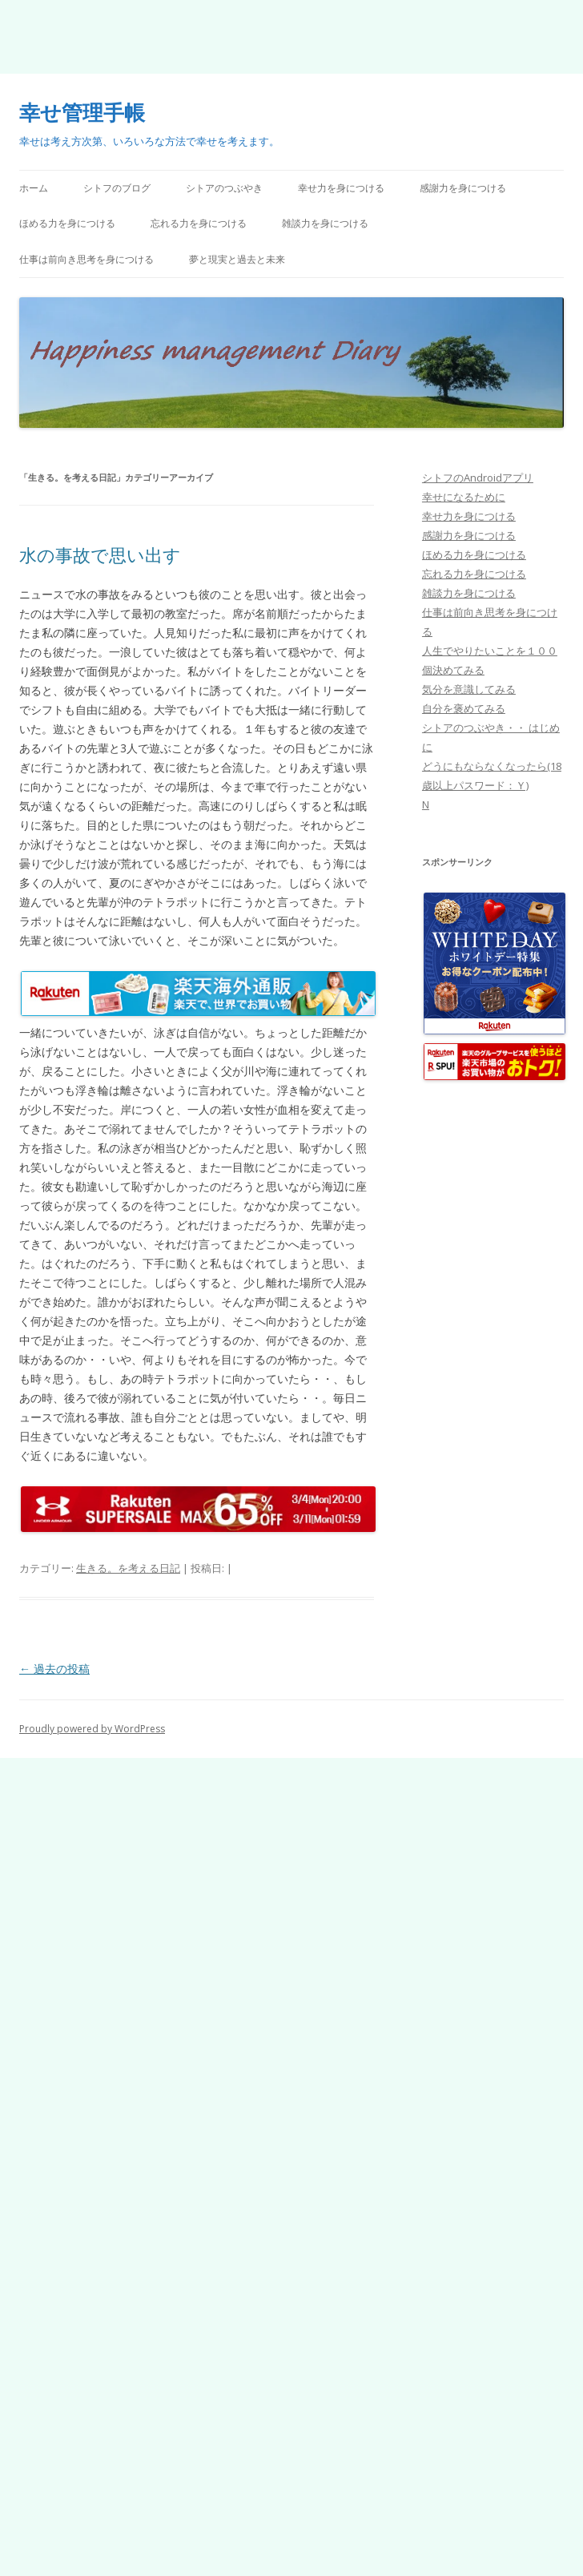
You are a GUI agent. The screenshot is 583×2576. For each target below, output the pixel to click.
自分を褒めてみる (463, 708)
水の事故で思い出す (100, 554)
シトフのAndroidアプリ (477, 477)
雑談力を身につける (325, 223)
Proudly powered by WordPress (92, 1728)
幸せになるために (463, 497)
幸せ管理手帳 (82, 112)
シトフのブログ (117, 188)
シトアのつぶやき (224, 188)
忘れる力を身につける (199, 223)
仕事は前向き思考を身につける (86, 259)
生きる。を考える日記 (128, 1568)
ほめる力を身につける (67, 223)
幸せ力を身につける (341, 188)
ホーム (33, 188)
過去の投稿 (54, 1668)
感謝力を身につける (463, 188)
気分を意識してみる (469, 689)
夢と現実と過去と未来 (237, 259)
